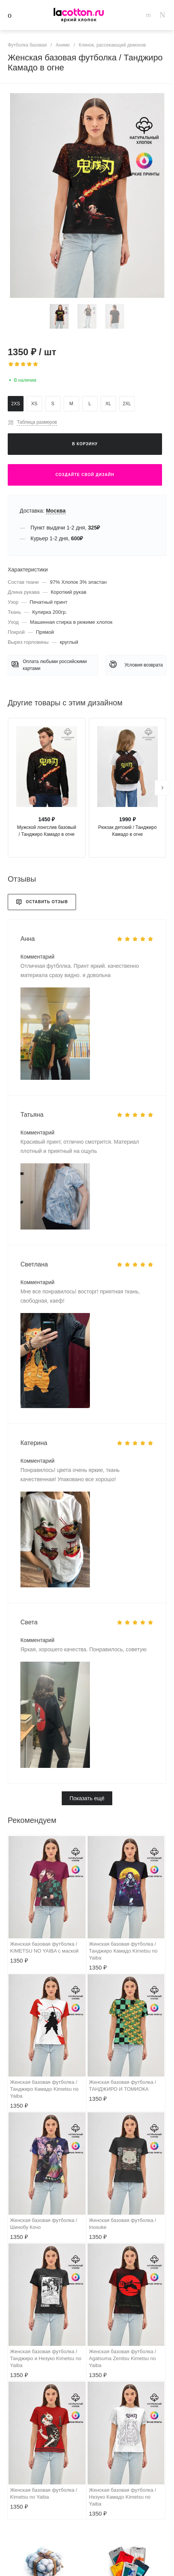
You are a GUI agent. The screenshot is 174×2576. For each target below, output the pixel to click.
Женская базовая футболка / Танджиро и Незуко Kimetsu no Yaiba (45, 2358)
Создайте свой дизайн (85, 475)
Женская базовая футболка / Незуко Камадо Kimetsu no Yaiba (122, 2497)
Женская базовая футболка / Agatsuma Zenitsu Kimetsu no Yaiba (122, 2358)
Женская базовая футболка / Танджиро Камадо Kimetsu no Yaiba (123, 1951)
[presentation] (162, 787)
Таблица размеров (37, 422)
